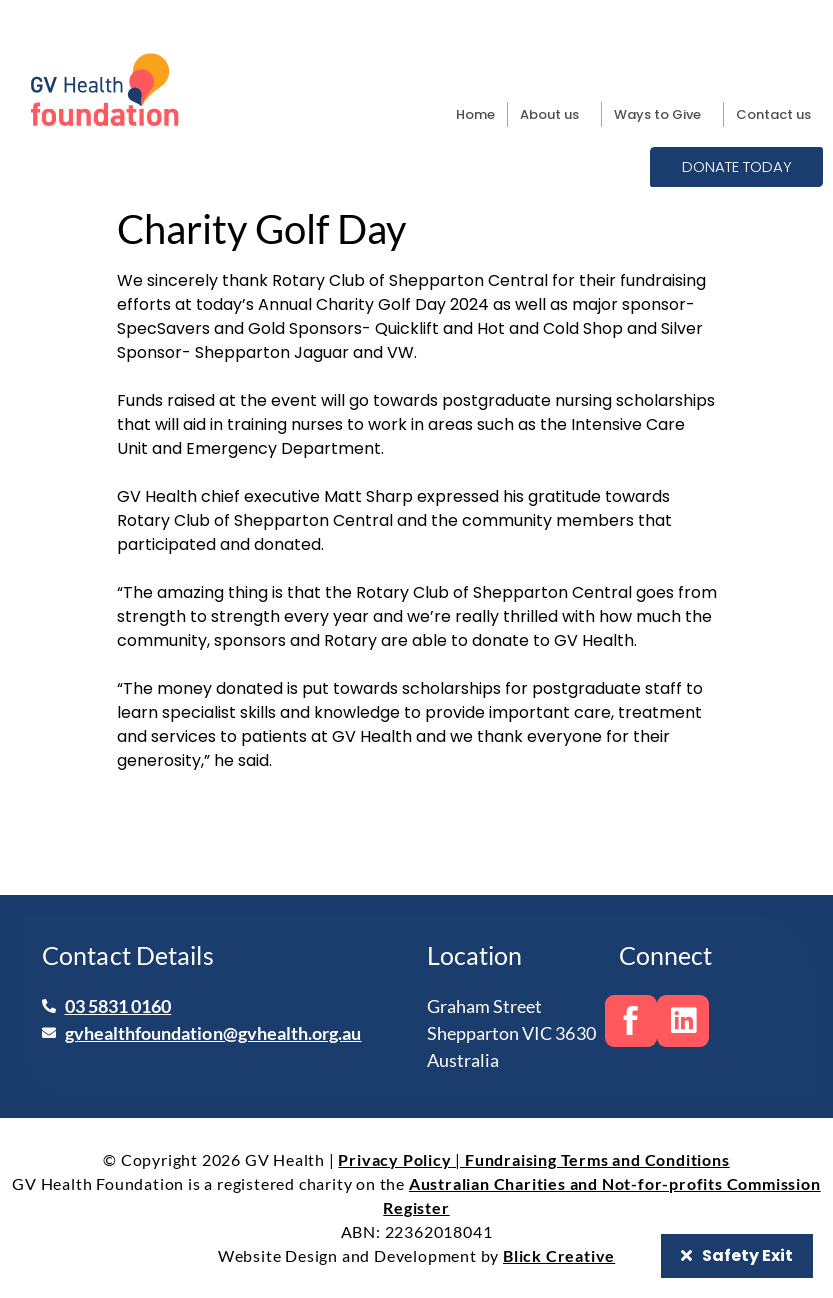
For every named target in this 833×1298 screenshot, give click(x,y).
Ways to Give (662, 115)
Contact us (773, 114)
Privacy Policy (394, 1159)
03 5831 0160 (118, 1005)
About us (554, 115)
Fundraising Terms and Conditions (597, 1159)
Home (475, 114)
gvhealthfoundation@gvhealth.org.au (213, 1032)
